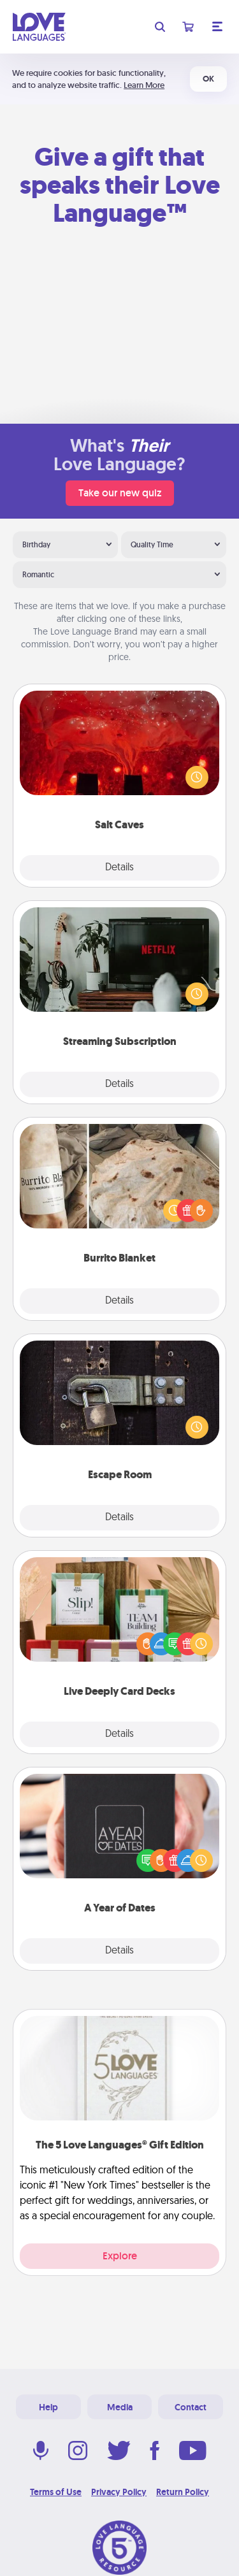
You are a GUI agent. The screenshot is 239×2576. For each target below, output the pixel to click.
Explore (120, 2256)
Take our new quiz (119, 493)
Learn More (144, 85)
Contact (190, 2407)
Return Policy (182, 2492)
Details (119, 868)
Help (48, 2407)
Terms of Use (56, 2492)
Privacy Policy (119, 2492)
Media (120, 2407)
